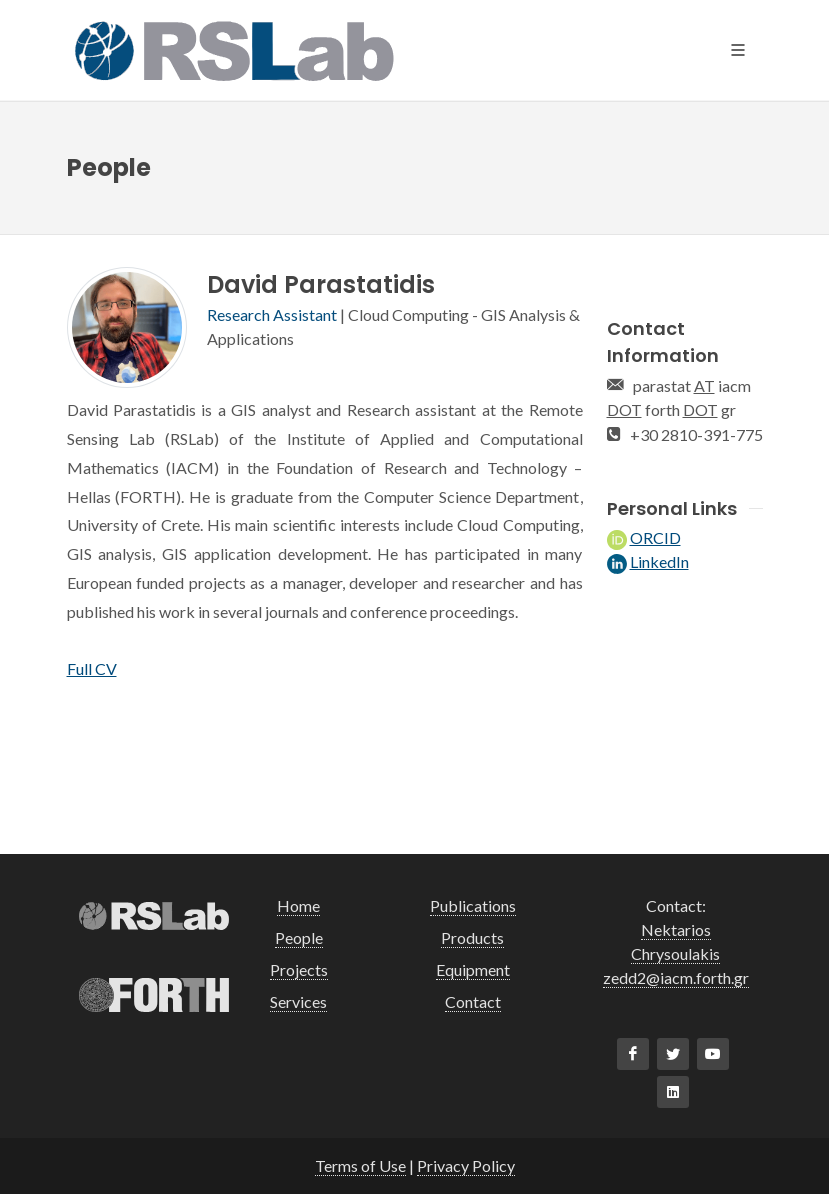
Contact (473, 1001)
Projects (299, 969)
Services (298, 1001)
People (299, 937)
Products (472, 937)
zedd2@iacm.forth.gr (676, 977)
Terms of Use (360, 1165)
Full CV (92, 668)
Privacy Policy (466, 1165)
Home (298, 905)
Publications (473, 905)
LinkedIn (659, 561)
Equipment (473, 969)
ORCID (655, 537)
